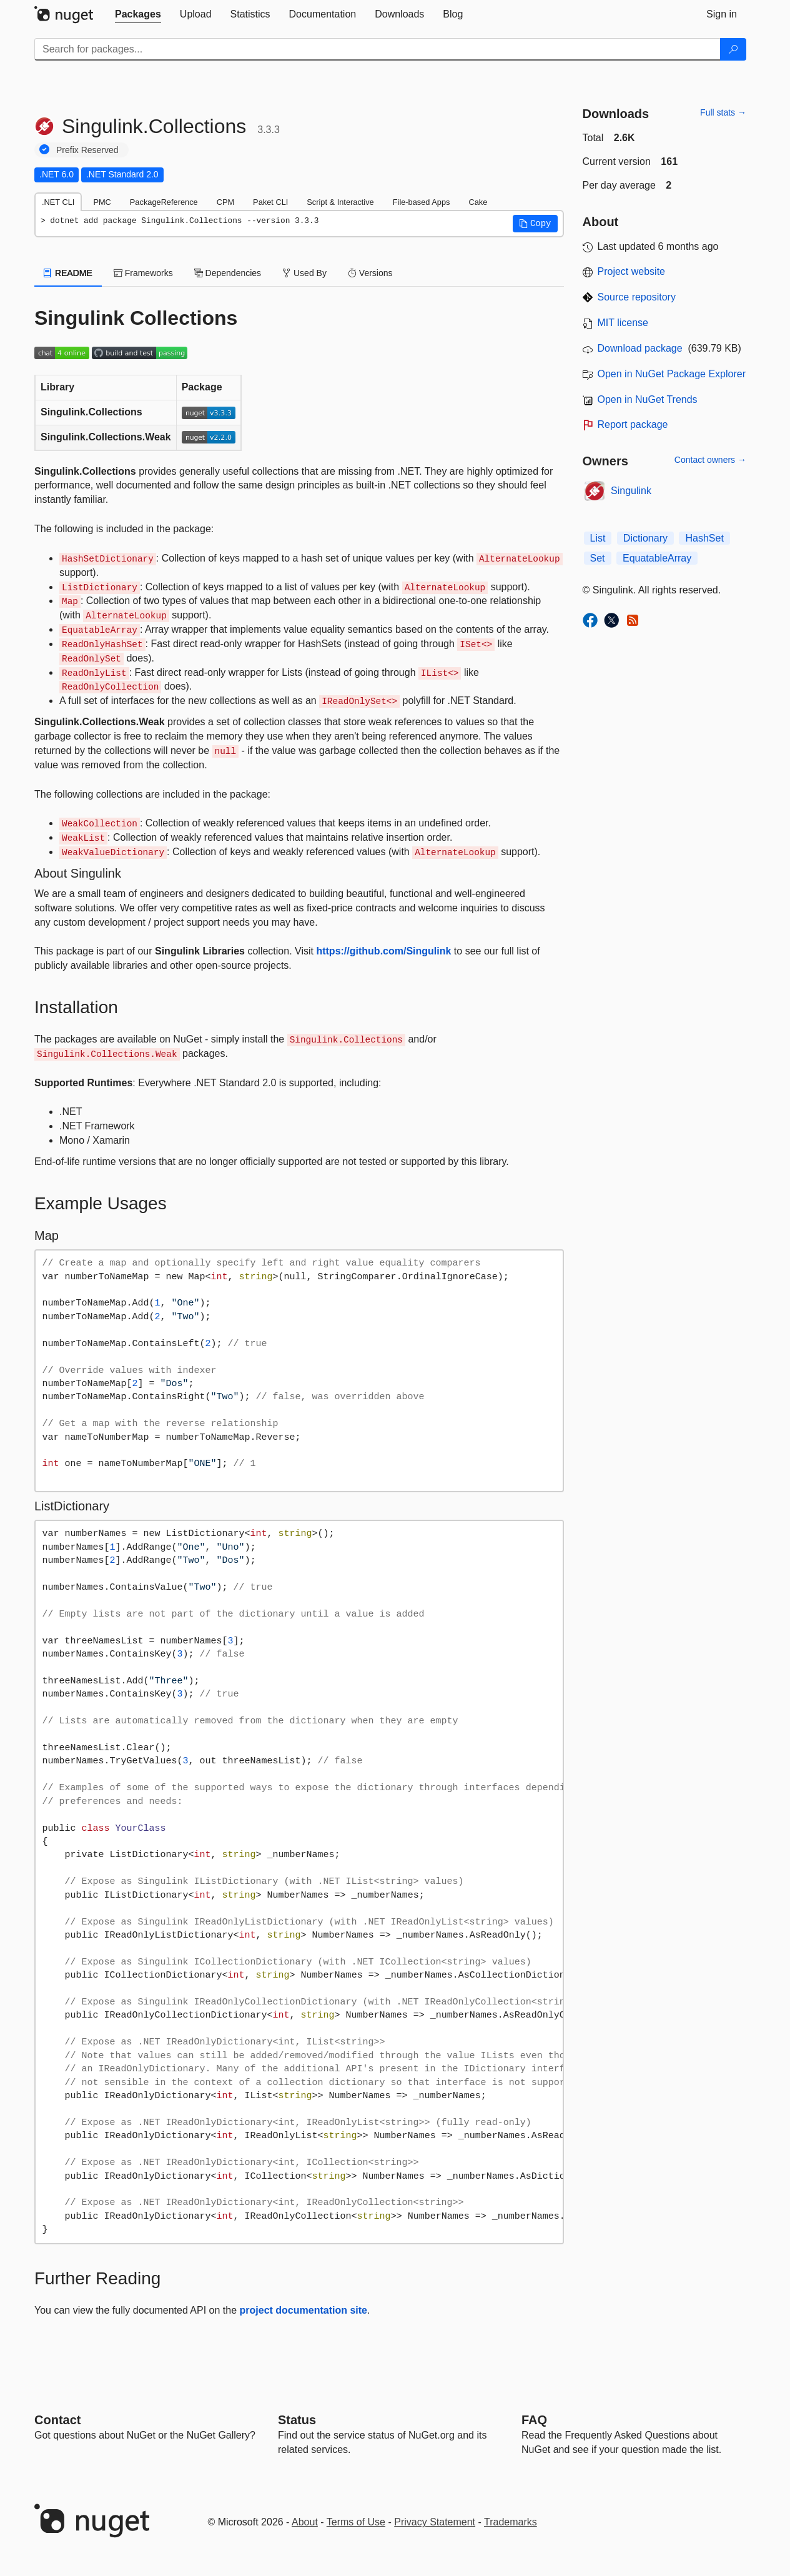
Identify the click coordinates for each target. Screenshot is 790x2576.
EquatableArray (657, 558)
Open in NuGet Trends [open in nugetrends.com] (648, 399)
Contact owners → (710, 460)
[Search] (733, 49)
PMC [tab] (102, 202)
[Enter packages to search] (377, 49)
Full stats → (723, 112)
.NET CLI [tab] (58, 202)
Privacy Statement (434, 2522)
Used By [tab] (304, 273)
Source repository (637, 297)
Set (597, 558)
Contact (57, 2420)
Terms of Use (356, 2522)
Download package (640, 348)
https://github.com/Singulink (383, 951)
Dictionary (645, 538)
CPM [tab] (225, 202)
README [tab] (68, 273)
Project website (632, 271)
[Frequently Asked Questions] (534, 2420)
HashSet (704, 538)
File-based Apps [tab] (421, 202)
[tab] (138, 14)
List (598, 538)
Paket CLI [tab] (270, 202)
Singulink (631, 490)
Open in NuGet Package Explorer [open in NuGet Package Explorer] (672, 374)
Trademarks (510, 2522)
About (305, 2522)
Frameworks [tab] (143, 273)
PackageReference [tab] (164, 202)
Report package (633, 424)
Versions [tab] (370, 273)
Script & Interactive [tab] (340, 202)
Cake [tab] (477, 202)
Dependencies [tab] (227, 273)
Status (297, 2420)
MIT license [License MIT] (623, 322)
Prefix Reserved (87, 150)
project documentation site (303, 2310)
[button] (535, 223)
